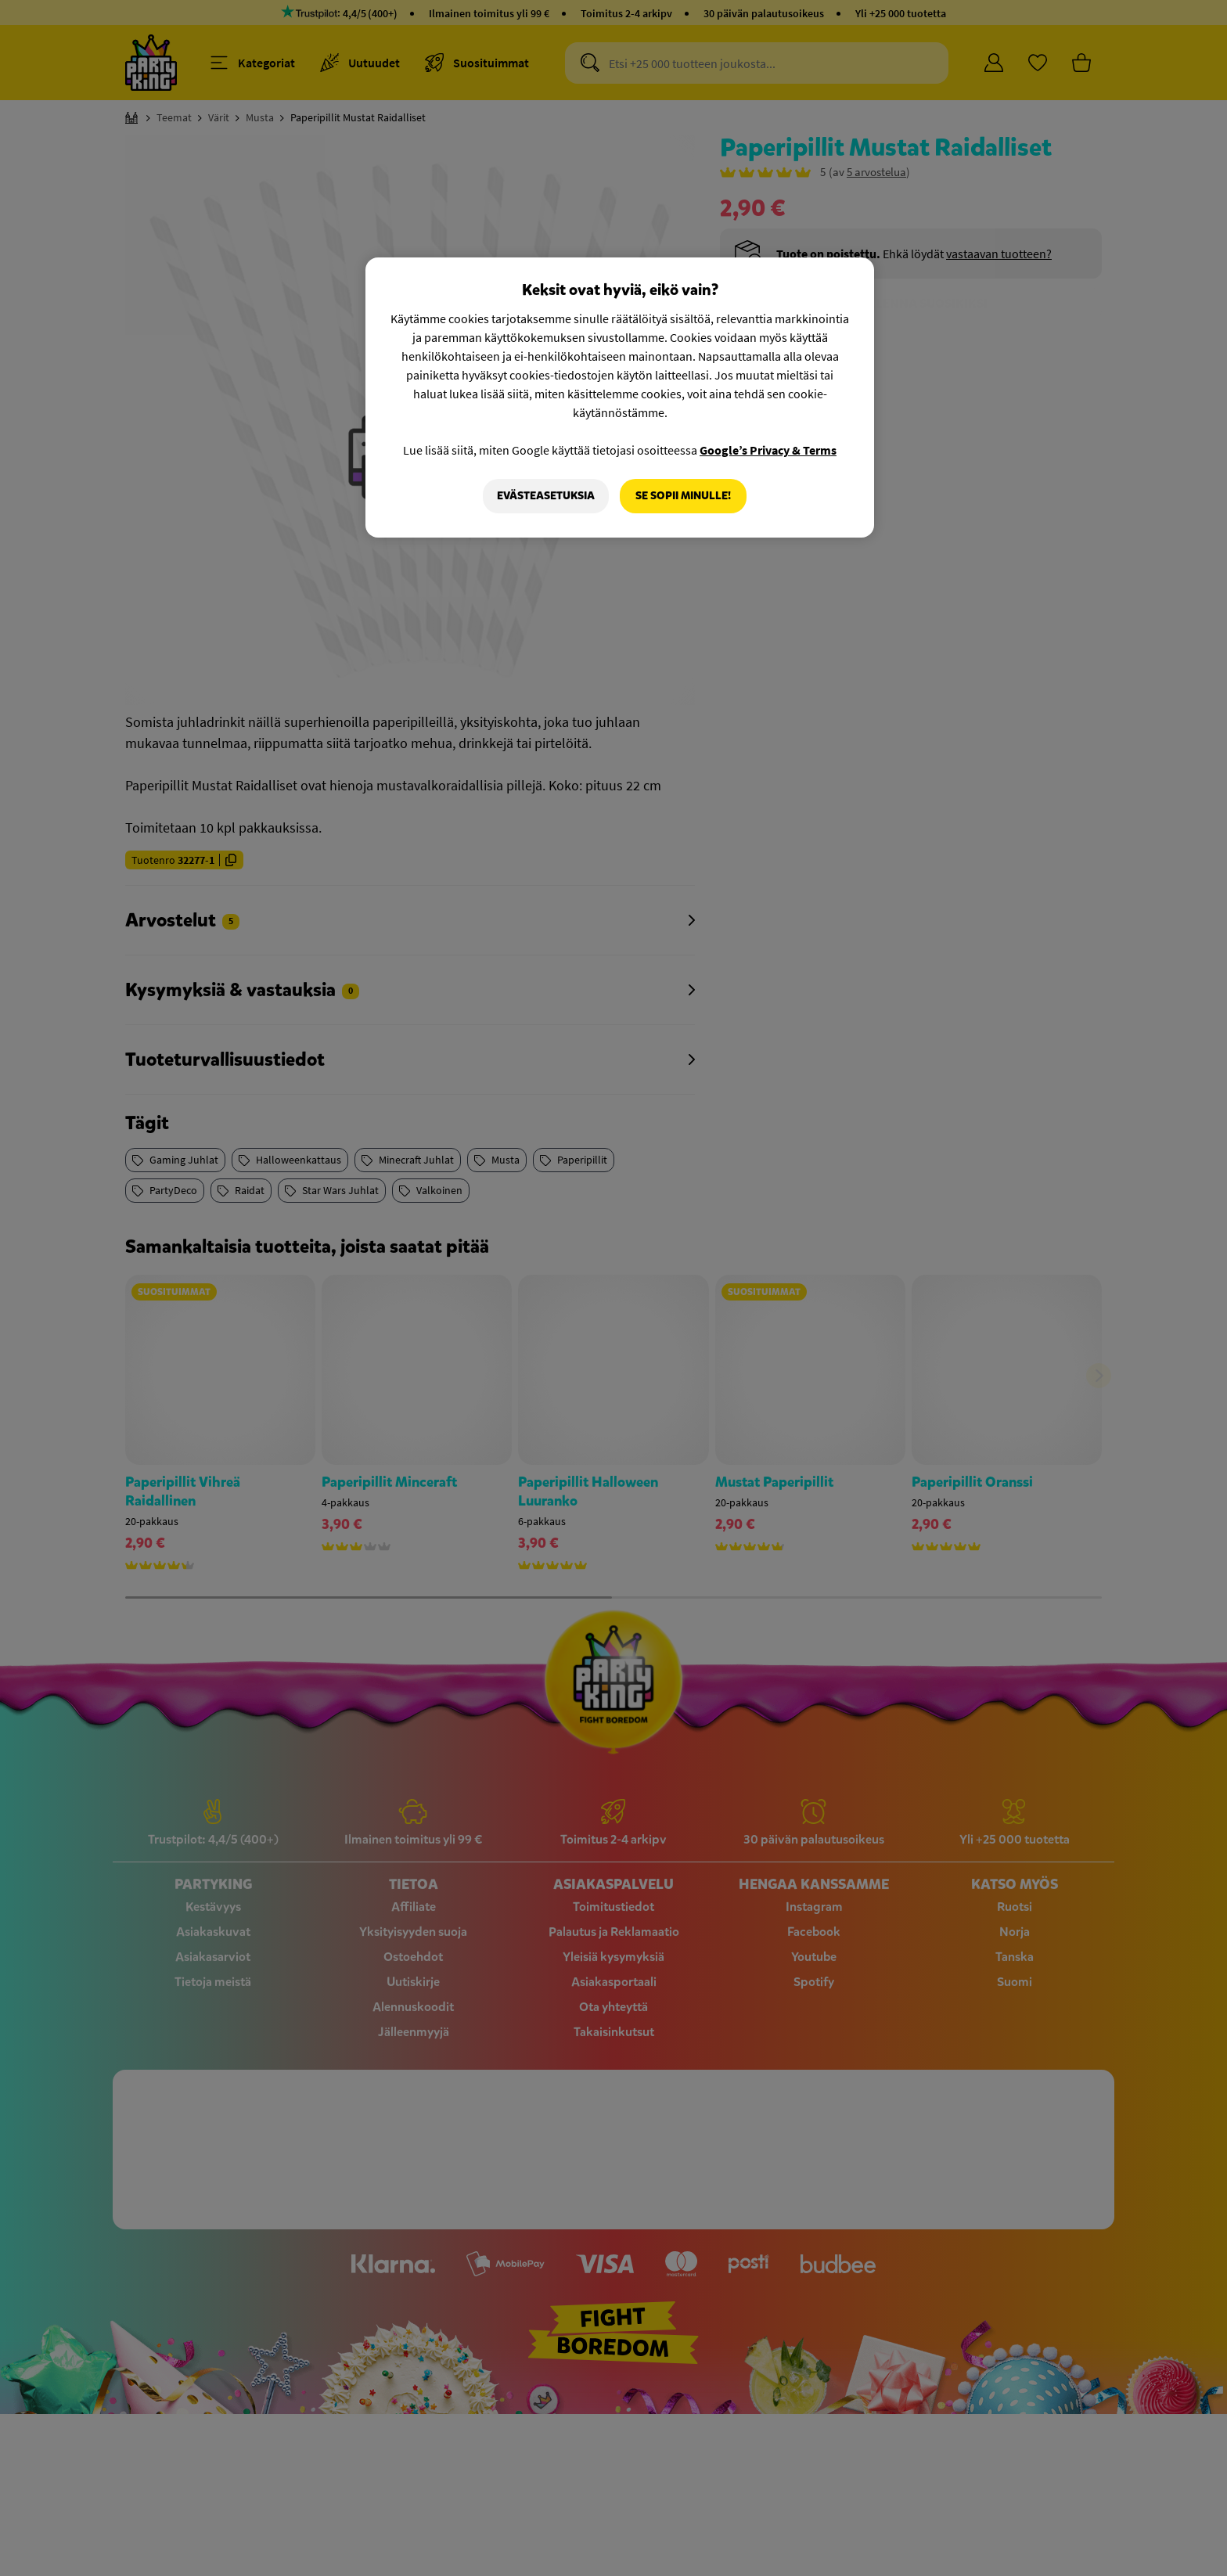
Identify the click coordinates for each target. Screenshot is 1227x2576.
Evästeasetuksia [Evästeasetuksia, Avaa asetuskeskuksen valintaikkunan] (546, 495)
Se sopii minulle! (683, 495)
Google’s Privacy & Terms (768, 450)
